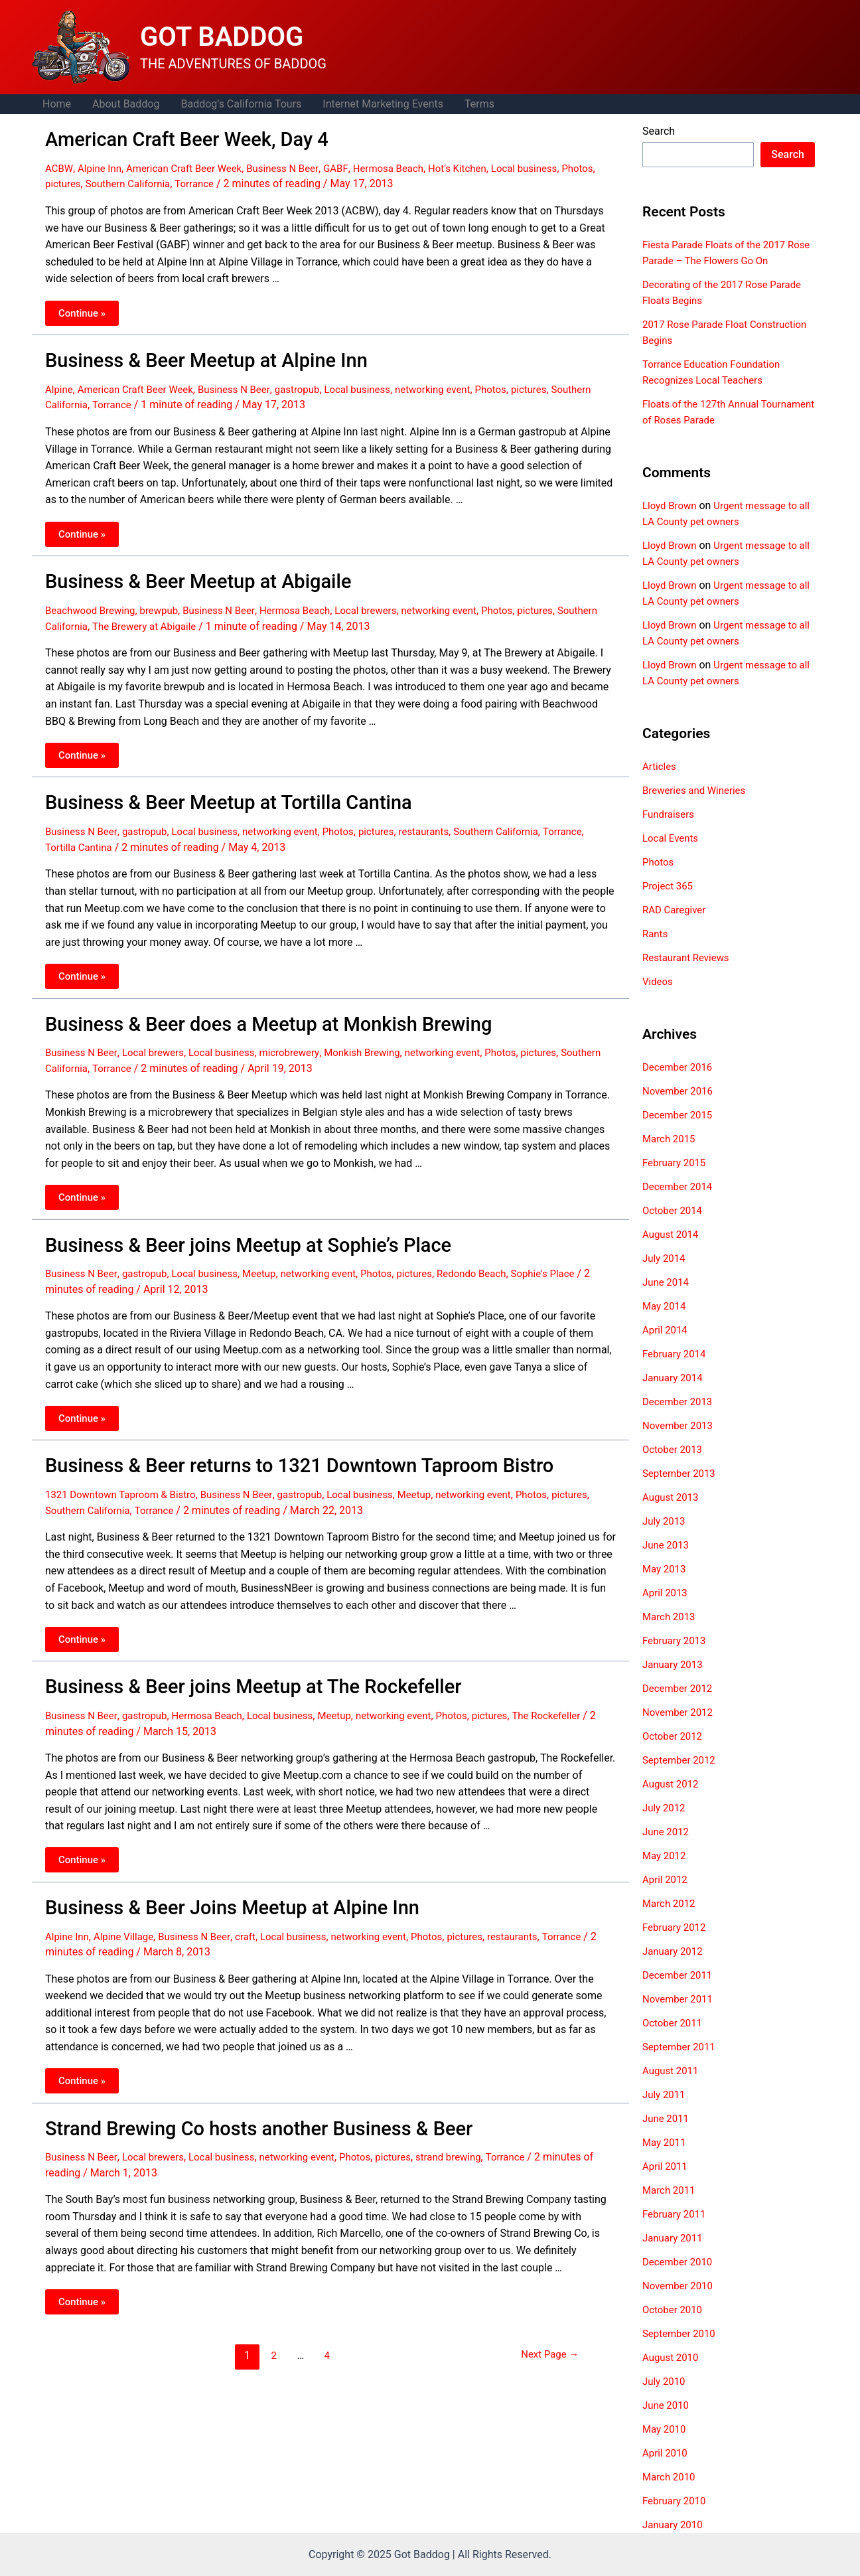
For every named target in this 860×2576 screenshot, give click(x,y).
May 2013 (665, 1568)
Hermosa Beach (408, 165)
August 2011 (672, 2070)
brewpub (166, 601)
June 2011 (667, 2118)
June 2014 (667, 1282)
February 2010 (676, 2500)
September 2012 (681, 1760)
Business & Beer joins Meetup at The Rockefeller (232, 1665)
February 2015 (676, 1162)
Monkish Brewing (381, 1037)
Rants (656, 933)
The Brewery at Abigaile (195, 617)
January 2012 (674, 1951)
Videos (658, 981)
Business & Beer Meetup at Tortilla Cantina (209, 792)
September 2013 (681, 1473)
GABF (353, 165)
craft (258, 1910)
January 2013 (674, 1664)
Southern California (171, 181)
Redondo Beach (499, 1255)
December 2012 (679, 1688)
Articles (660, 766)
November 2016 (679, 1091)
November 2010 (679, 2285)
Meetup (273, 1255)
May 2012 (665, 1855)
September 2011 (681, 2046)
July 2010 (665, 2381)
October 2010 (674, 2309)
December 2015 (679, 1114)
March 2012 (670, 1903)
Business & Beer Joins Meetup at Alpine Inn (213, 1882)
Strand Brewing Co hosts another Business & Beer (237, 2101)
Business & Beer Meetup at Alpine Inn (189, 356)
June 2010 (667, 2405)
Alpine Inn (102, 165)
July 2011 (665, 2094)
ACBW (59, 165)
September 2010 (681, 2333)
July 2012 (665, 1807)
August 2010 (672, 2357)
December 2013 (679, 1401)
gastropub (313, 383)
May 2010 (665, 2429)
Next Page (546, 2326)
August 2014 (672, 1234)
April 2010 (666, 2453)
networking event (457, 383)
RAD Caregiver (676, 909)
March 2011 (670, 2190)
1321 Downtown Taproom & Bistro (125, 1474)
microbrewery (304, 1037)
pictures (102, 181)
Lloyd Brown (671, 505)
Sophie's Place (574, 1255)
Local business (553, 165)
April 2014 (666, 1330)
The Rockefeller (577, 1691)
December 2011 (679, 1975)
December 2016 (679, 1067)
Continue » (83, 311)
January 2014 (674, 1377)
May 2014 (665, 1306)
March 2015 (670, 1138)
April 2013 (666, 1592)
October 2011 (674, 2022)
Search (658, 131)
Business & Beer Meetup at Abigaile (182, 574)
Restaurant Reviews (688, 957)
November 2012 (679, 1712)
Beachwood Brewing (93, 601)
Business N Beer (297, 165)
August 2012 (672, 1784)
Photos (62, 181)
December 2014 (679, 1186)
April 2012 (666, 1879)
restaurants (447, 819)
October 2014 (674, 1210)
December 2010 (679, 2261)
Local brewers (386, 601)
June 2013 (667, 1545)
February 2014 (676, 1353)
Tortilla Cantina (127, 835)
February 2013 (676, 1640)
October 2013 (674, 1449)
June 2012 (667, 1831)
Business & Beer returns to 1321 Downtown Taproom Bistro (273, 1446)
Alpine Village (129, 1910)
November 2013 (679, 1425)
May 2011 (665, 2142)
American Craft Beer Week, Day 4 (172, 138)
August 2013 (672, 1497)
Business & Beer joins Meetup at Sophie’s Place (227, 1229)
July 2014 (665, 1258)
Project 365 (669, 885)
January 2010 (674, 2524)
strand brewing (474, 2127)
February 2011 (676, 2214)
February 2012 (676, 1927)
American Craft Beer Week (193, 165)
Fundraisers (669, 814)
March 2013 (670, 1616)
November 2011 (679, 1999)
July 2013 (665, 1521)
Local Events (672, 838)
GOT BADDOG (221, 36)
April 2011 (666, 2166)
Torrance (242, 181)
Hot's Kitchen (482, 165)
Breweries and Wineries (697, 790)
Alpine (60, 383)
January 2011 (674, 2238)
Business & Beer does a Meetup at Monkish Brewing (245, 1010)
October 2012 (674, 1736)
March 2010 (670, 2476)
